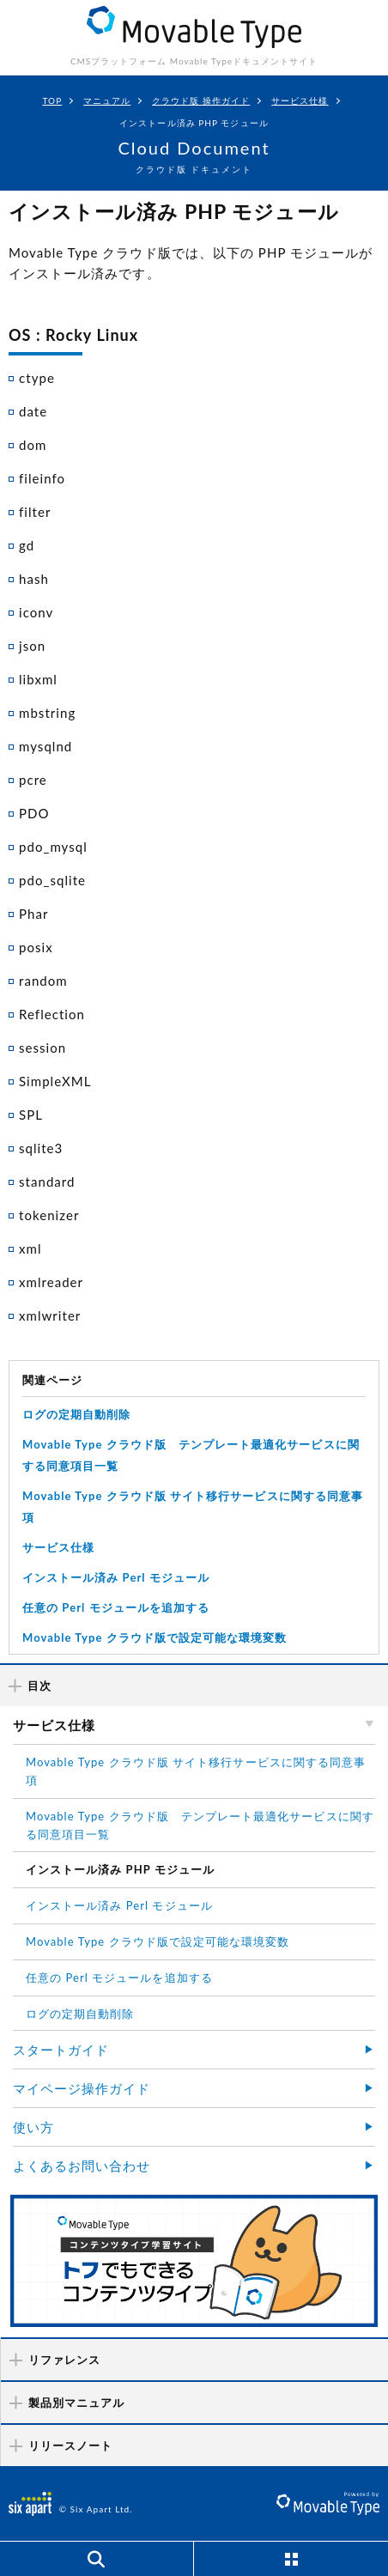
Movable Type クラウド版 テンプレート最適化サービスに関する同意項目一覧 (200, 1825)
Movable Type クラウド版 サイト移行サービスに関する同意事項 (196, 1771)
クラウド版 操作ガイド (201, 100)
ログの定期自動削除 (76, 1414)
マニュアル (106, 100)
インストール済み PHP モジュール (120, 1869)
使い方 (33, 2127)
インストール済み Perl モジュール (115, 1577)
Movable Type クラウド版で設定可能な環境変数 (154, 1637)
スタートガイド (61, 2049)
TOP (52, 100)
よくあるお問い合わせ (82, 2165)
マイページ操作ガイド (82, 2088)
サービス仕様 (299, 100)
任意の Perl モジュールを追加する (115, 1607)
